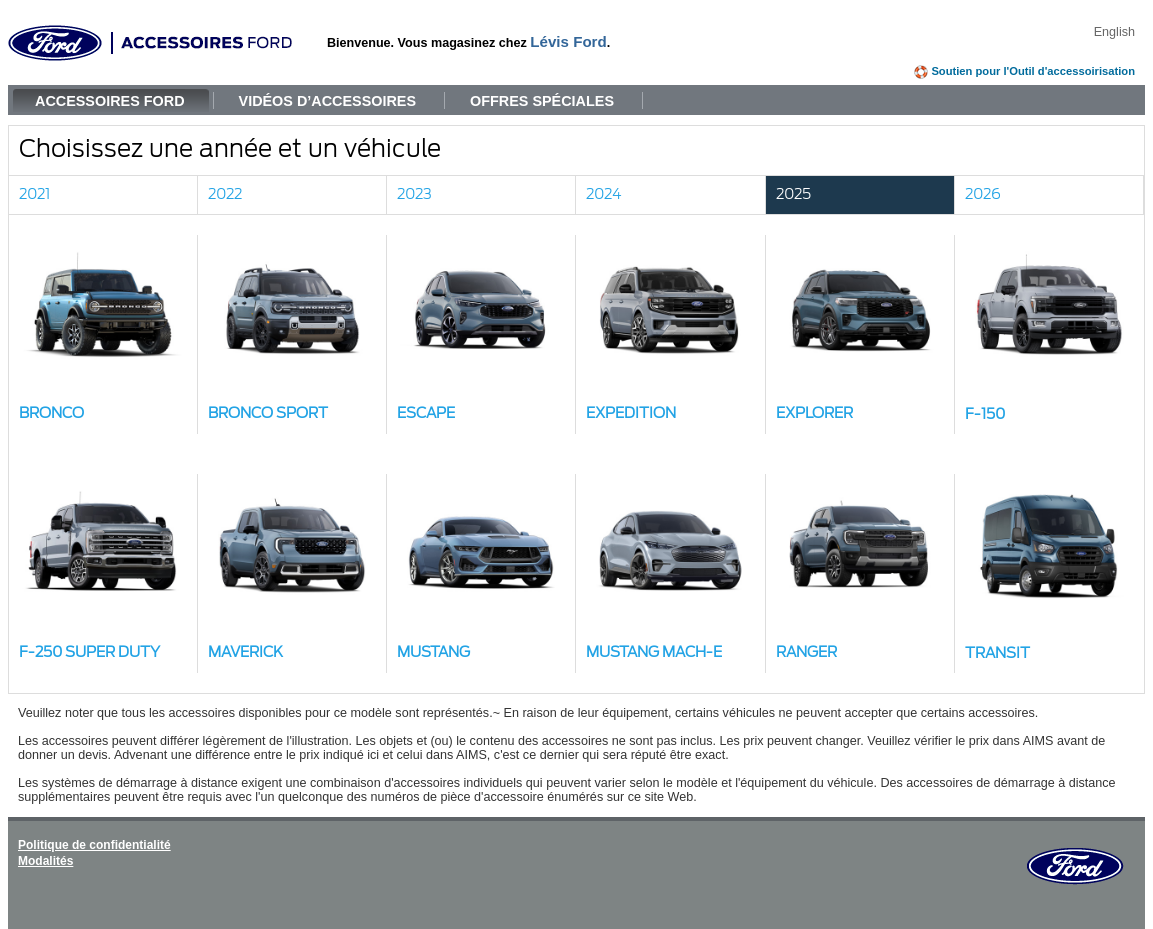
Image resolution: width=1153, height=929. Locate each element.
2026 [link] (983, 194)
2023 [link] (414, 194)
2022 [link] (225, 194)
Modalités (45, 861)
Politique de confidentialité (94, 845)
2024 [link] (604, 194)
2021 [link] (34, 194)
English (1114, 32)
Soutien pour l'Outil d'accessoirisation (1033, 71)
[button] (103, 334)
